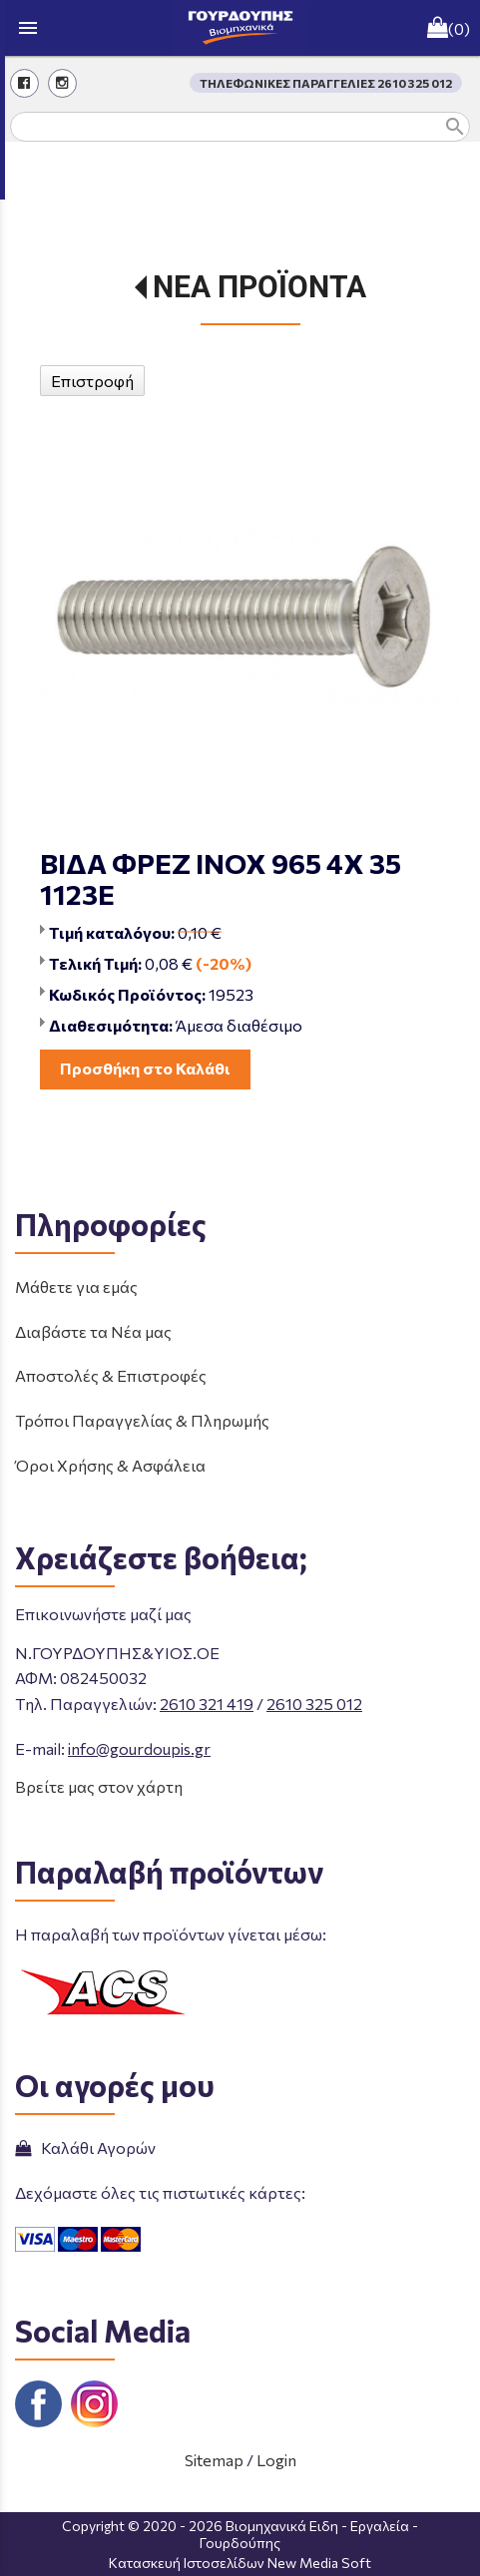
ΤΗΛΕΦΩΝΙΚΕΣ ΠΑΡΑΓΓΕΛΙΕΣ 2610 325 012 (326, 83)
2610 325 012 (314, 1703)
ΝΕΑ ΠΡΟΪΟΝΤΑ (259, 286)
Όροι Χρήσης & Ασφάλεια (110, 1465)
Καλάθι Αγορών (85, 2147)
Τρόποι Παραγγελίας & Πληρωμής (142, 1420)
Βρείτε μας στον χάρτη (99, 1786)
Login (276, 2459)
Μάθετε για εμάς (76, 1286)
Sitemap (214, 2459)
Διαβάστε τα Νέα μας (93, 1331)
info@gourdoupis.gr (139, 1748)
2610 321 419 (206, 1703)
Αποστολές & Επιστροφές (111, 1375)
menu (28, 28)
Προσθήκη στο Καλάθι (145, 1068)
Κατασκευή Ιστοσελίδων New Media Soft (240, 2562)
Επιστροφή (92, 380)
